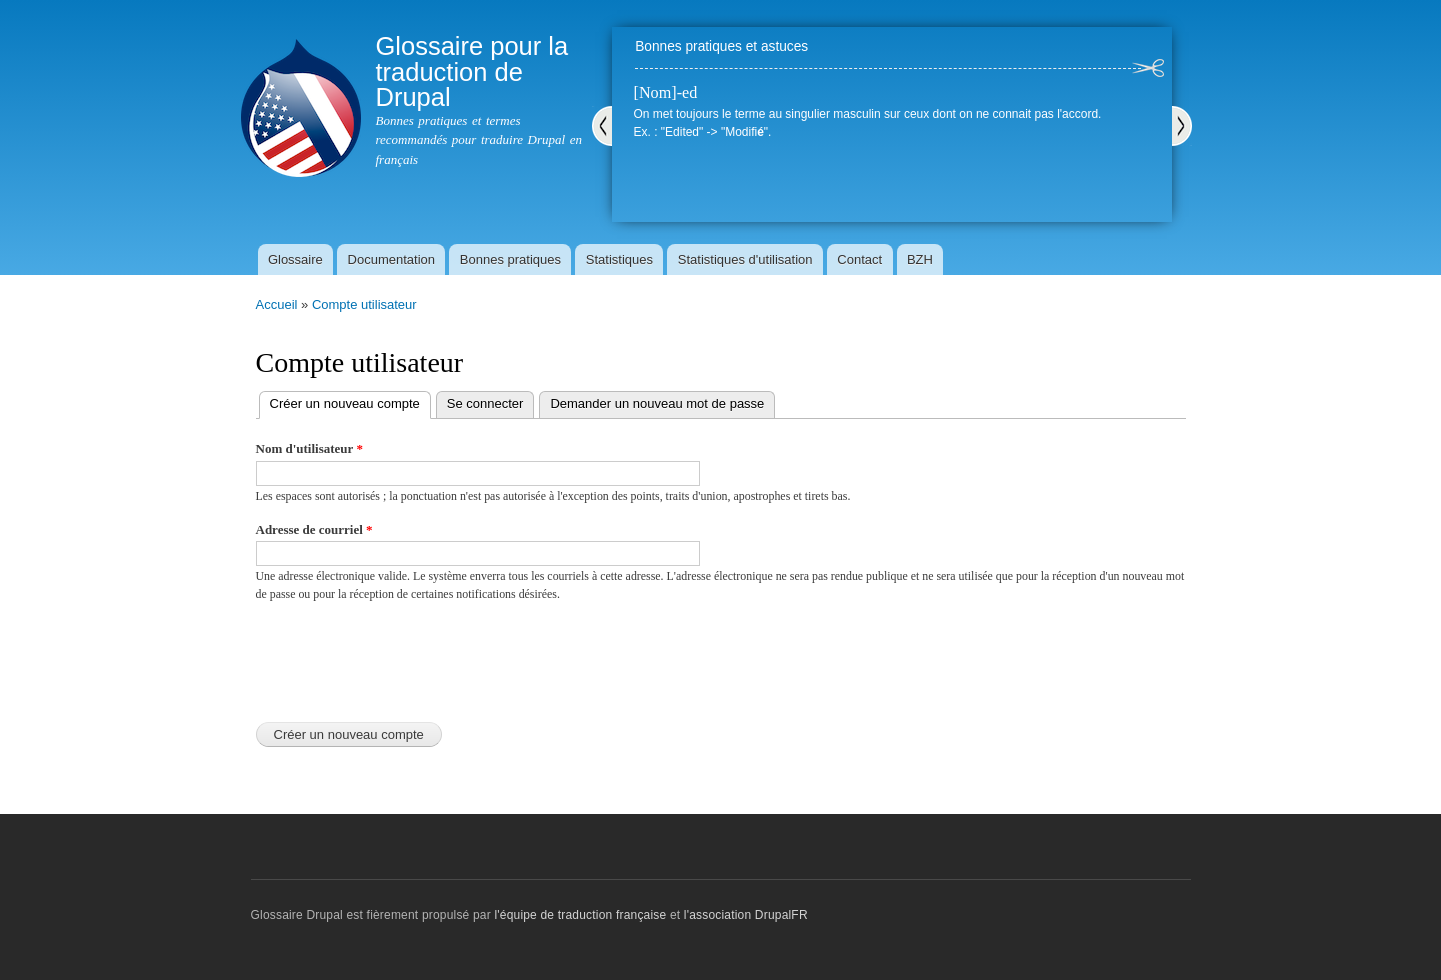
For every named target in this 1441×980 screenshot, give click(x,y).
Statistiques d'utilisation (745, 259)
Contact (859, 259)
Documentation (391, 259)
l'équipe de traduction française (580, 915)
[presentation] (408, 657)
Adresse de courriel (314, 529)
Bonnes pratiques (510, 259)
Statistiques (619, 259)
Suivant (1182, 126)
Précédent (602, 126)
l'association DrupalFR (746, 915)
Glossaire (295, 259)
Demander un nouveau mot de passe (657, 403)
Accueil (277, 304)
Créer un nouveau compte (350, 401)
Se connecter (485, 403)
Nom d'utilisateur (309, 448)
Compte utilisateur (364, 304)
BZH (920, 259)
